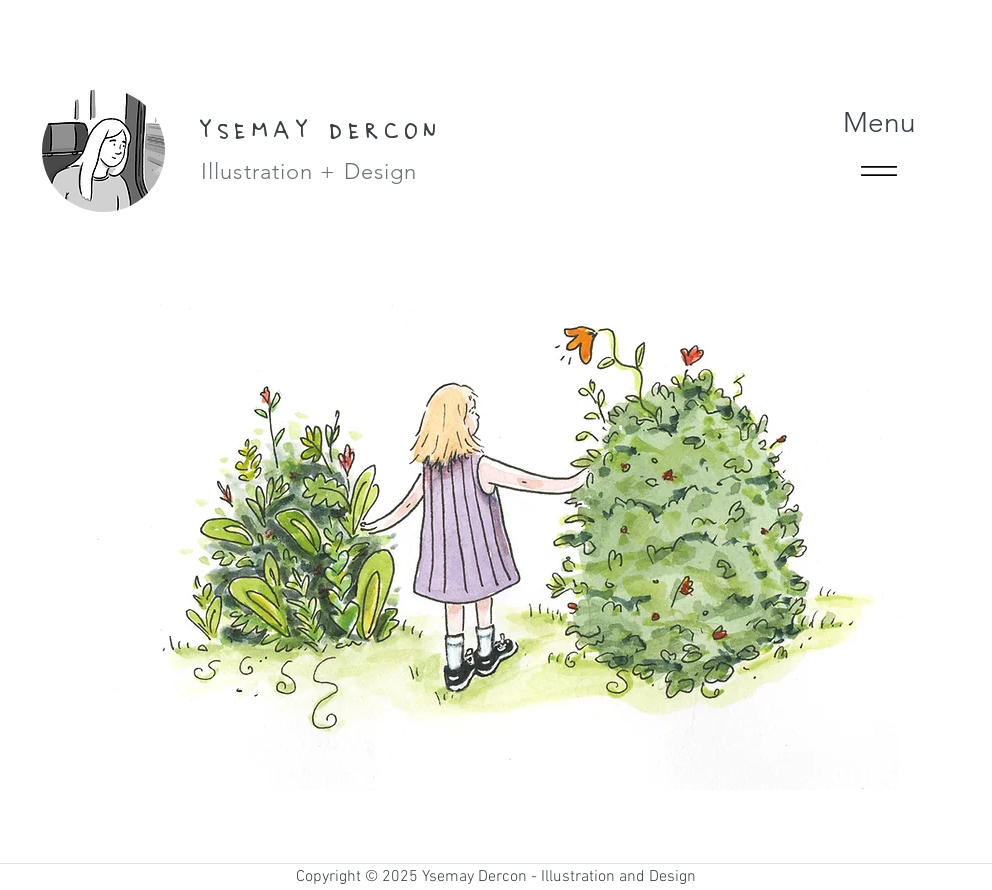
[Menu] (879, 154)
